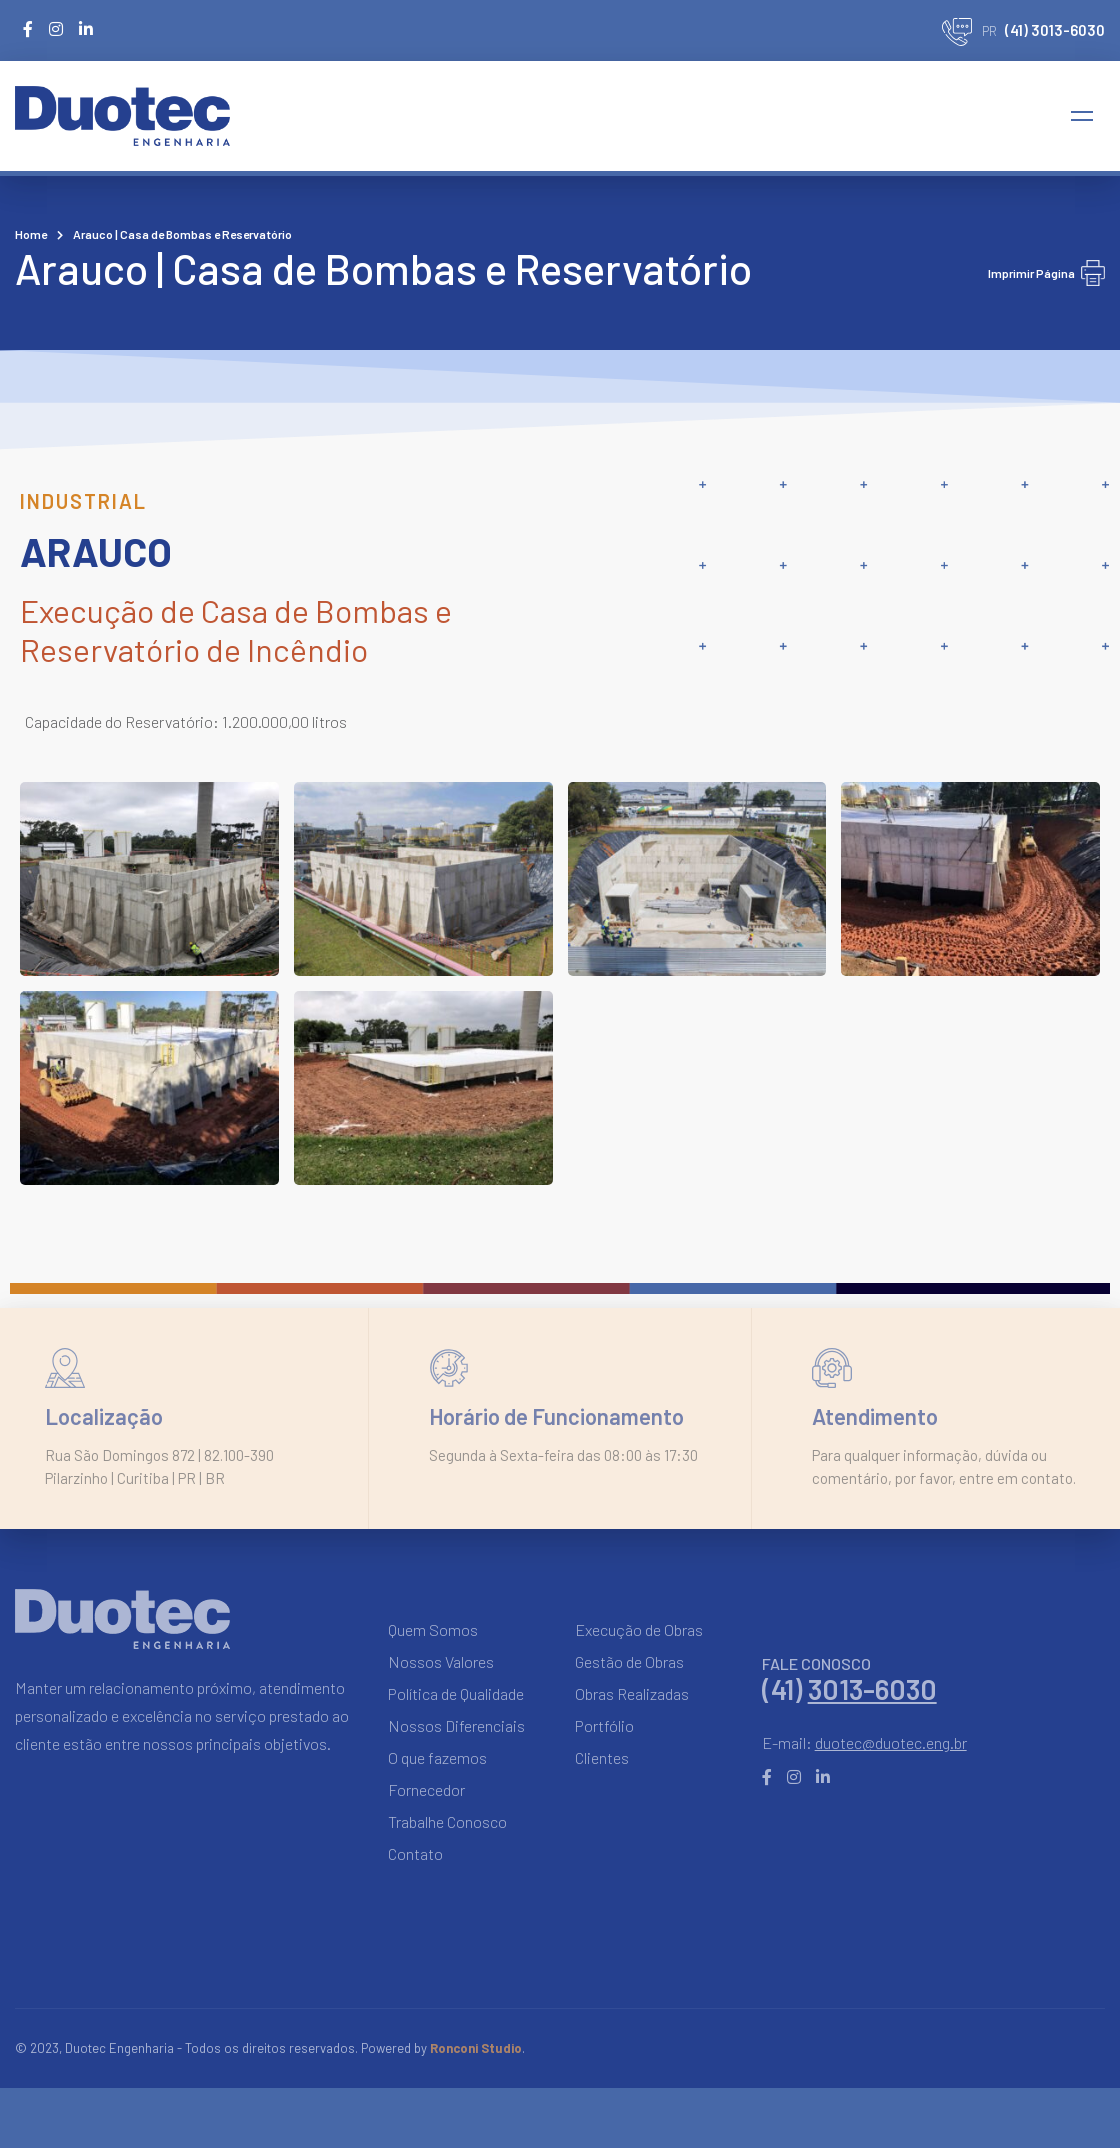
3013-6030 (872, 1689)
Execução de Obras (639, 1629)
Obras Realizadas (632, 1693)
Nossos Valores (441, 1661)
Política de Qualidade (456, 1693)
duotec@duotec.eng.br (891, 1742)
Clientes (602, 1757)
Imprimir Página (1046, 273)
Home (31, 234)
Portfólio (604, 1725)
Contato (415, 1853)
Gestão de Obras (629, 1661)
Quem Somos (433, 1629)
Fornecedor (426, 1789)
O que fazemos (437, 1757)
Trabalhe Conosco (447, 1821)
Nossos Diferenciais (456, 1725)
